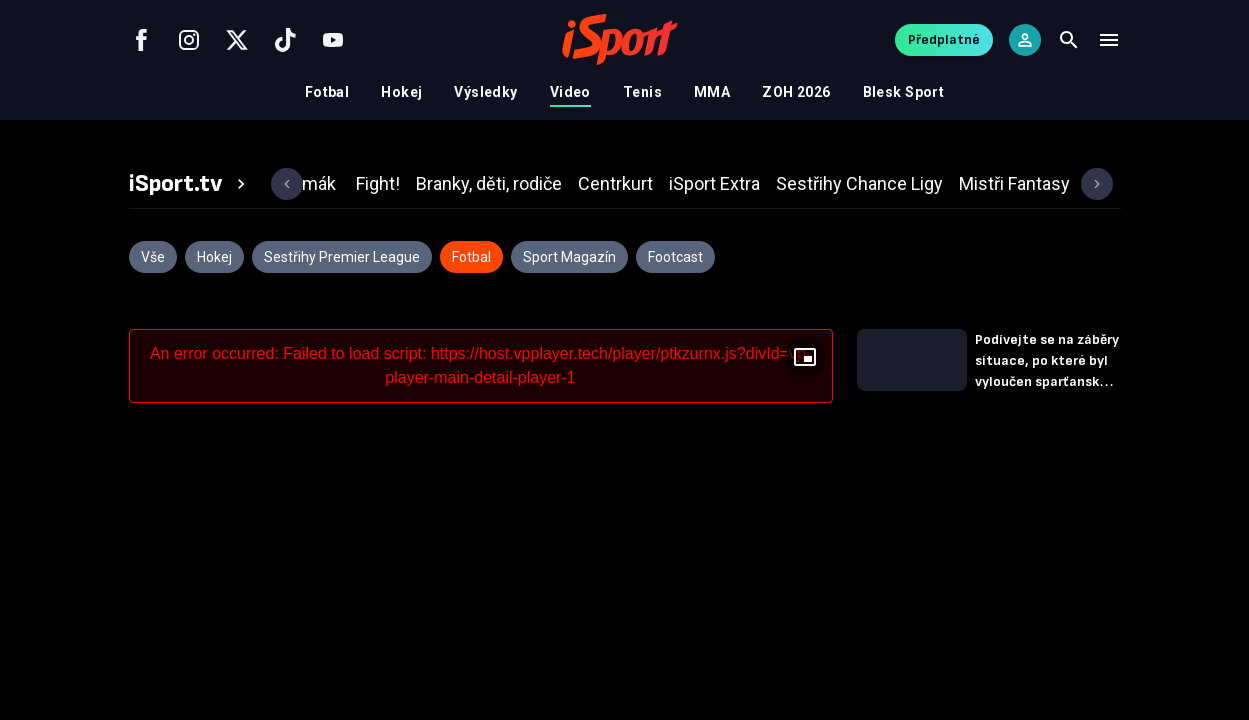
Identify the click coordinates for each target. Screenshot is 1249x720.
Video (570, 92)
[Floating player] (805, 357)
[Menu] (1109, 40)
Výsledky (485, 92)
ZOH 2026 (796, 92)
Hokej (401, 92)
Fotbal (327, 92)
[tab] (190, 184)
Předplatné (944, 39)
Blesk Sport (904, 92)
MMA (712, 92)
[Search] (1069, 40)
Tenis (642, 92)
